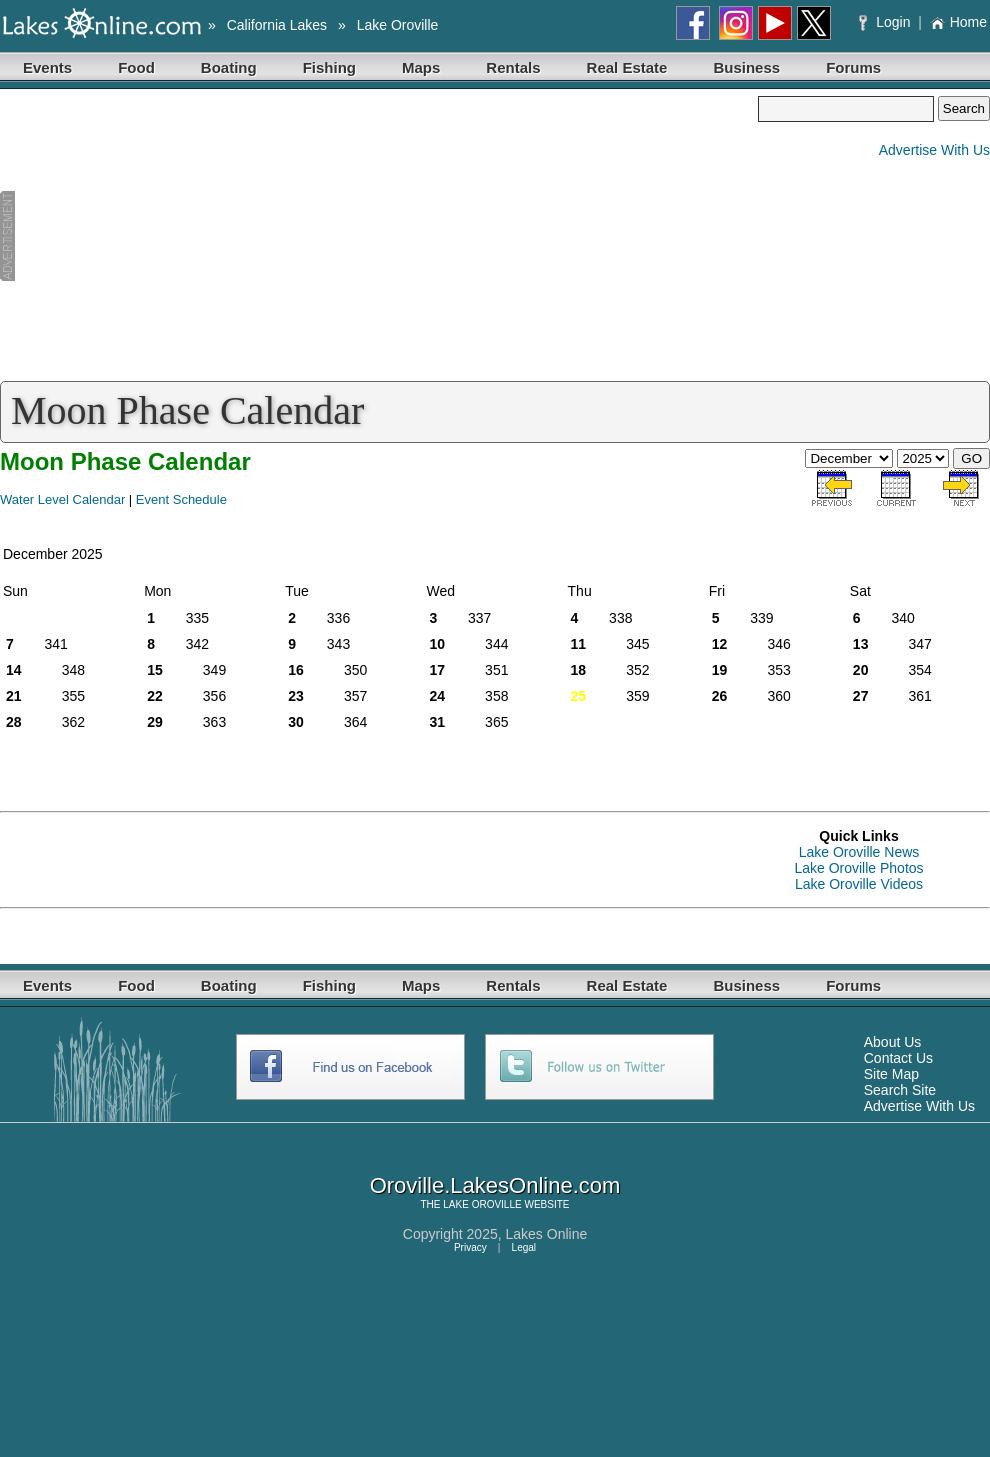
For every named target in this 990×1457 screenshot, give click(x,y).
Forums (853, 67)
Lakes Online (547, 1234)
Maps (421, 67)
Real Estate (627, 67)
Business (746, 67)
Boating (229, 67)
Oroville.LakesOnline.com (495, 1185)
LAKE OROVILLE (482, 1204)
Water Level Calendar (62, 499)
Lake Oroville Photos (858, 868)
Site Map (891, 1074)
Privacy (470, 1247)
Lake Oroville (398, 25)
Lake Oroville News (859, 852)
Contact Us (898, 1058)
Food (136, 67)
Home (958, 22)
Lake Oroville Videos (859, 884)
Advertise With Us (934, 150)
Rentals (513, 67)
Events (47, 67)
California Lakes (277, 25)
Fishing (329, 67)
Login (886, 22)
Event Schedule (181, 499)
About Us (893, 1042)
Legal (524, 1247)
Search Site (900, 1090)
